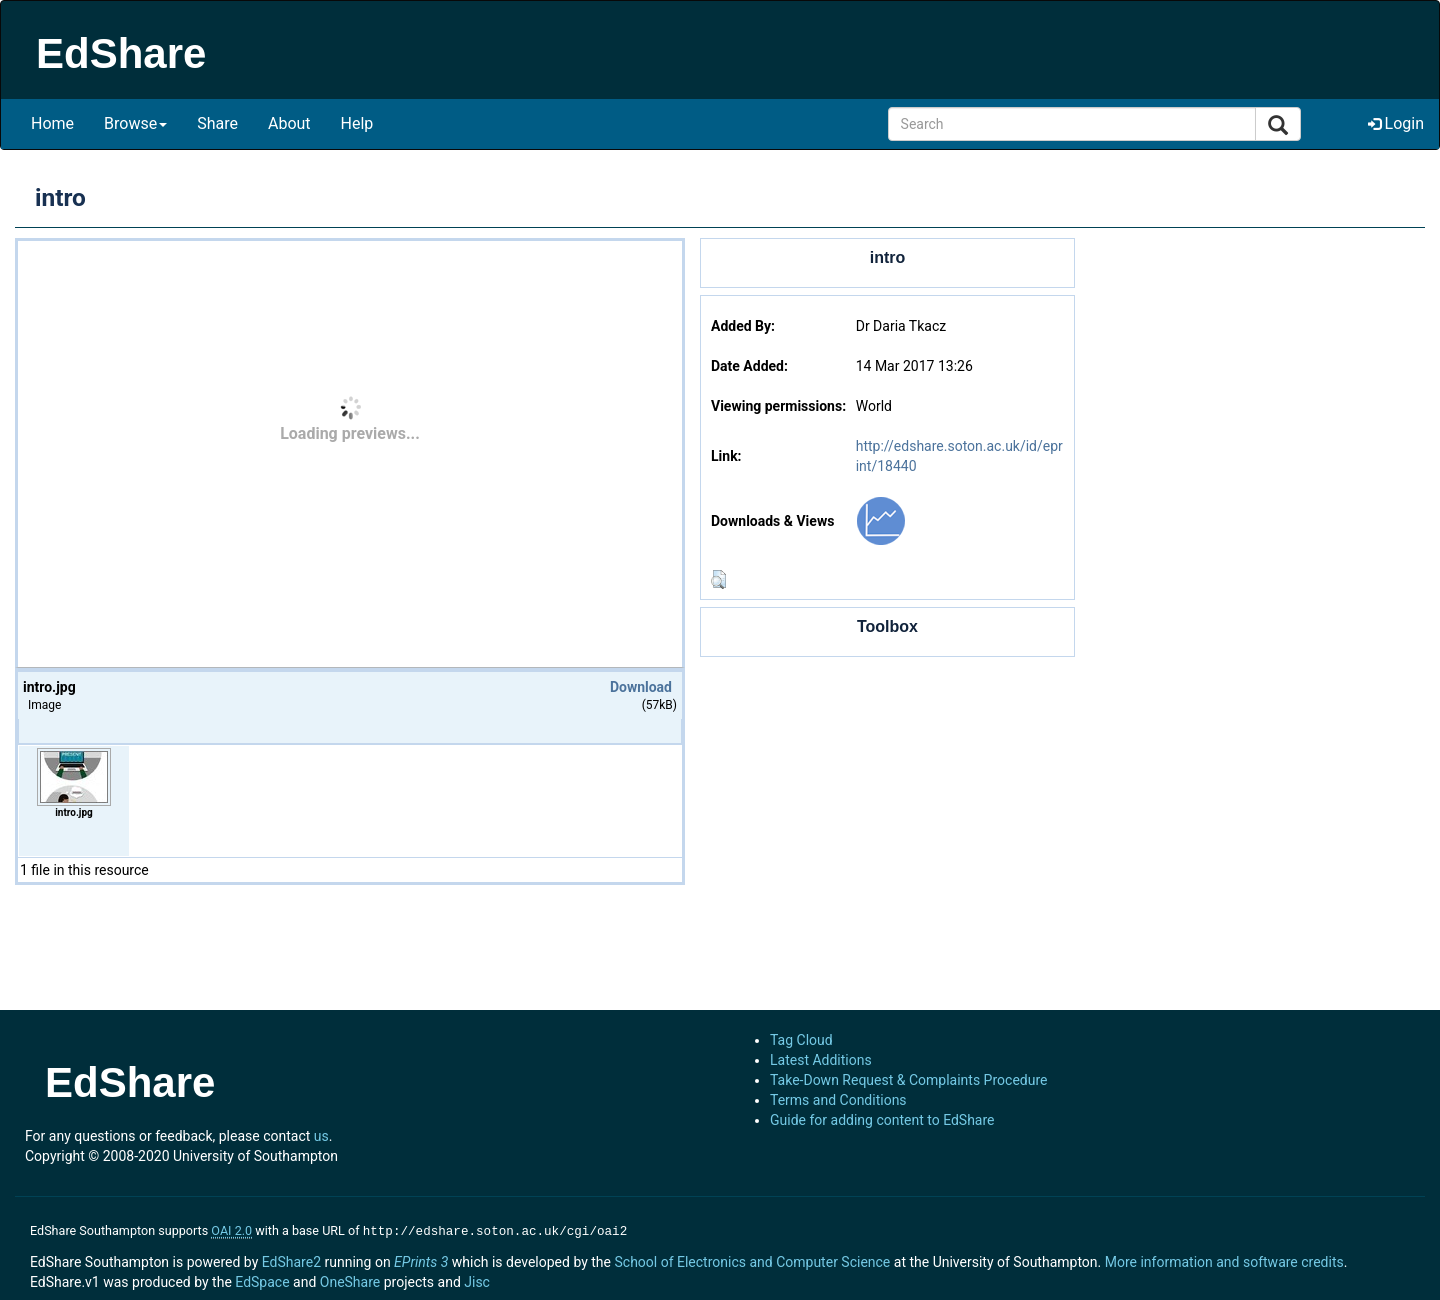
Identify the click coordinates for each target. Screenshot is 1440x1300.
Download (641, 687)
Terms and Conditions (838, 1100)
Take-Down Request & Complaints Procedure (908, 1080)
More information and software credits (1224, 1260)
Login (1396, 123)
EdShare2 (291, 1260)
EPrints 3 (421, 1260)
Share (217, 123)
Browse (135, 123)
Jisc (477, 1280)
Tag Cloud (801, 1040)
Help (357, 123)
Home (52, 123)
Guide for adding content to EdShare (882, 1120)
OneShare (350, 1280)
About (289, 123)
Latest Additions (821, 1060)
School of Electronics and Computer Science (752, 1260)
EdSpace (262, 1280)
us (321, 1136)
